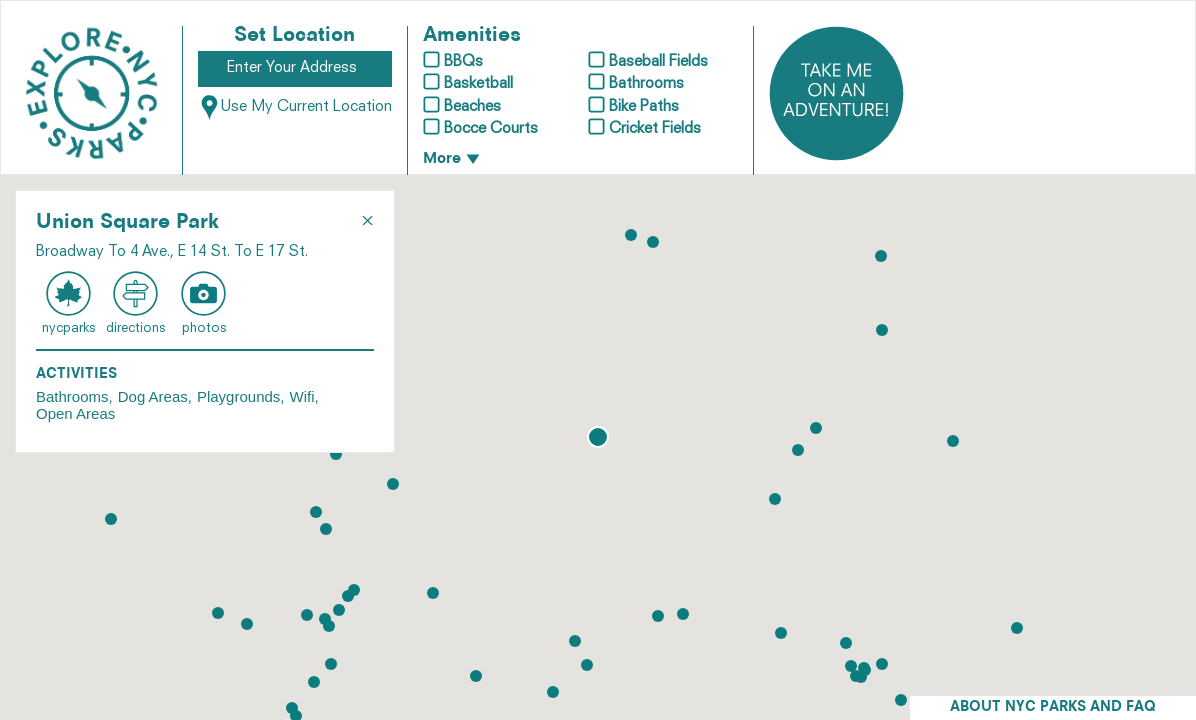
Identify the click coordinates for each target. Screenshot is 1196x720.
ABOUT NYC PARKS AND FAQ (1053, 707)
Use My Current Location (295, 107)
